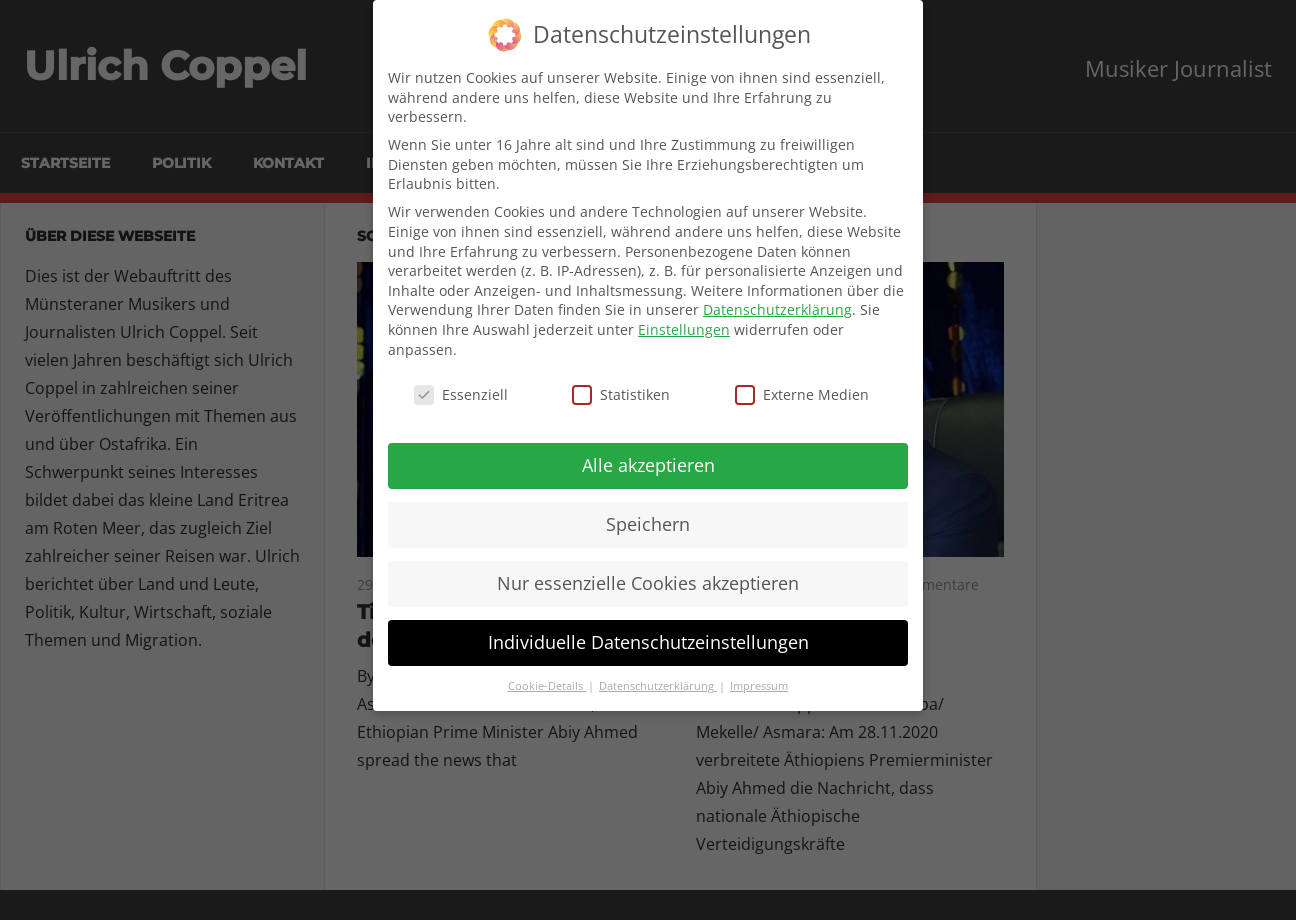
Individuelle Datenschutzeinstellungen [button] (648, 642)
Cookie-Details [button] (547, 686)
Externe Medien (802, 394)
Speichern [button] (648, 524)
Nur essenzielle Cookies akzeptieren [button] (648, 583)
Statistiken (621, 394)
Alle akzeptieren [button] (648, 465)
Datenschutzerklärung (777, 309)
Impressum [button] (759, 686)
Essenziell (461, 394)
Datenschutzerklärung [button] (658, 686)
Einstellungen (684, 329)
